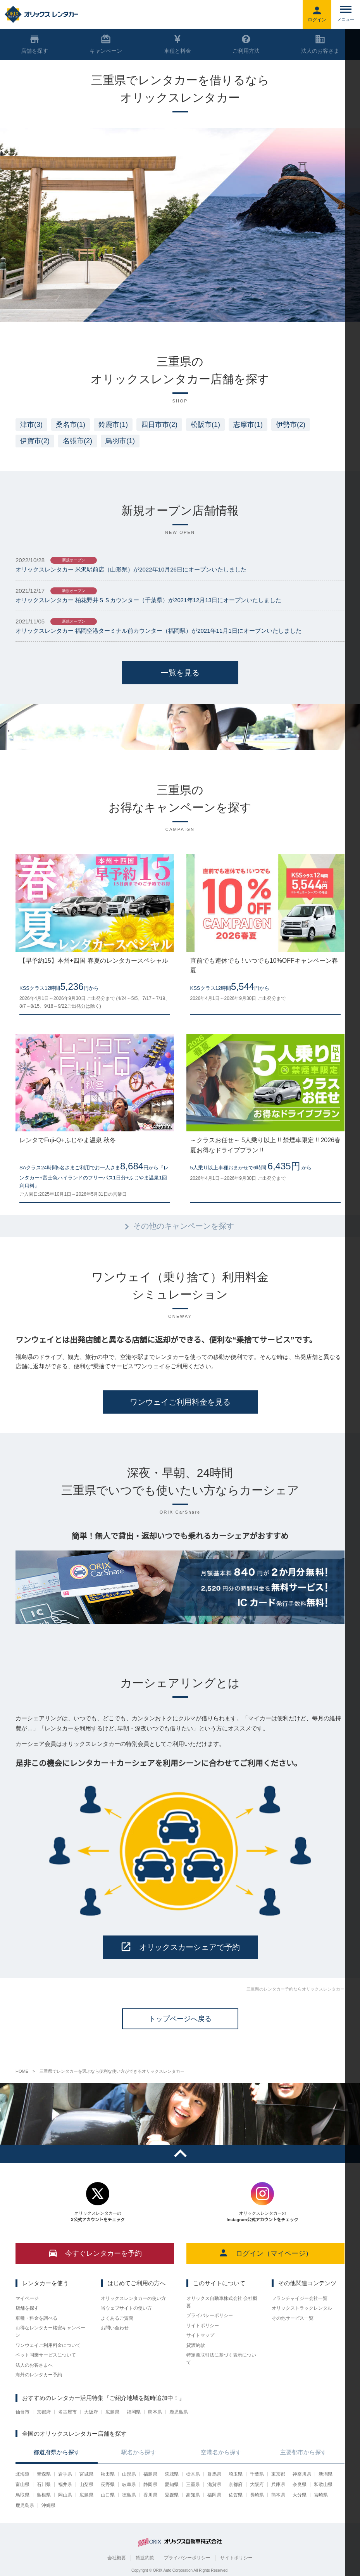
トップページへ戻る (180, 2019)
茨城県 (172, 2474)
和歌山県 (323, 2484)
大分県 (300, 2495)
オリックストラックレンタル (302, 2308)
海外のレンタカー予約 (39, 2374)
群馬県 (214, 2474)
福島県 (150, 2474)
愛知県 (172, 2484)
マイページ (27, 2298)
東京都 (278, 2474)
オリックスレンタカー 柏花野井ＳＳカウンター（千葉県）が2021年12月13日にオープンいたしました (148, 600)
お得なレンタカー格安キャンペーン (50, 2331)
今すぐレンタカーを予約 (95, 2253)
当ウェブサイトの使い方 (126, 2308)
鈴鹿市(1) (113, 424)
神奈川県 (302, 2474)
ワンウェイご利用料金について (48, 2345)
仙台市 (22, 2412)
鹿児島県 (178, 2412)
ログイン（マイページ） (265, 2253)
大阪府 (91, 2412)
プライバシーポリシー (209, 2315)
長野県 (108, 2484)
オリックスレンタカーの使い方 (133, 2298)
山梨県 (86, 2484)
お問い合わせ (115, 2328)
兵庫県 (278, 2484)
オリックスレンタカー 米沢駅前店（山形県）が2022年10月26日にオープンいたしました (131, 569)
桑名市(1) (70, 424)
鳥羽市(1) (120, 441)
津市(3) (31, 424)
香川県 (150, 2495)
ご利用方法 (246, 44)
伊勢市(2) (290, 424)
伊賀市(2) (35, 441)
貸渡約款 (195, 2345)
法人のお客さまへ (34, 2365)
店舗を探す (27, 2308)
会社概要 (116, 2557)
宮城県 (86, 2474)
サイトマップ (200, 2335)
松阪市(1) (205, 424)
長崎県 (257, 2495)
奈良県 (300, 2484)
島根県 (44, 2495)
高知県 (193, 2495)
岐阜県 (129, 2484)
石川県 (44, 2484)
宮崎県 (321, 2495)
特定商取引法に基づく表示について (221, 2358)
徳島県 (129, 2495)
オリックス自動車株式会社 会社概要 (221, 2302)
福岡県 (134, 2412)
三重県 (193, 2484)
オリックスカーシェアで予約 (180, 1947)
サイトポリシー (202, 2325)
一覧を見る (180, 672)
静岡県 (150, 2484)
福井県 (65, 2484)
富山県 (22, 2484)
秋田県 (108, 2474)
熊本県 (155, 2412)
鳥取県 (22, 2495)
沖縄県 (48, 2505)
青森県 (44, 2474)
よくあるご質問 (117, 2318)
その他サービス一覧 (292, 2318)
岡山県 (65, 2495)
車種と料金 (177, 44)
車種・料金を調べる (36, 2318)
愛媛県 (172, 2495)
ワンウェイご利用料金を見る (180, 1402)
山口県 (108, 2495)
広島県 (112, 2412)
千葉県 (257, 2474)
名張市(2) (77, 441)
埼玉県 (236, 2474)
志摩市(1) (248, 424)
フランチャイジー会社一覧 (299, 2298)
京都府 (44, 2412)
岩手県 (65, 2474)
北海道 (22, 2474)
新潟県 (325, 2474)
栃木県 (193, 2474)
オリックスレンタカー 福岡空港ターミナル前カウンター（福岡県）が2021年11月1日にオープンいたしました (158, 630)
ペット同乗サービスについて (46, 2355)
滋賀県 (214, 2484)
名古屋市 (67, 2412)
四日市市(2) (159, 424)
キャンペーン (106, 44)
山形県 (129, 2474)
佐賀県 (236, 2495)
